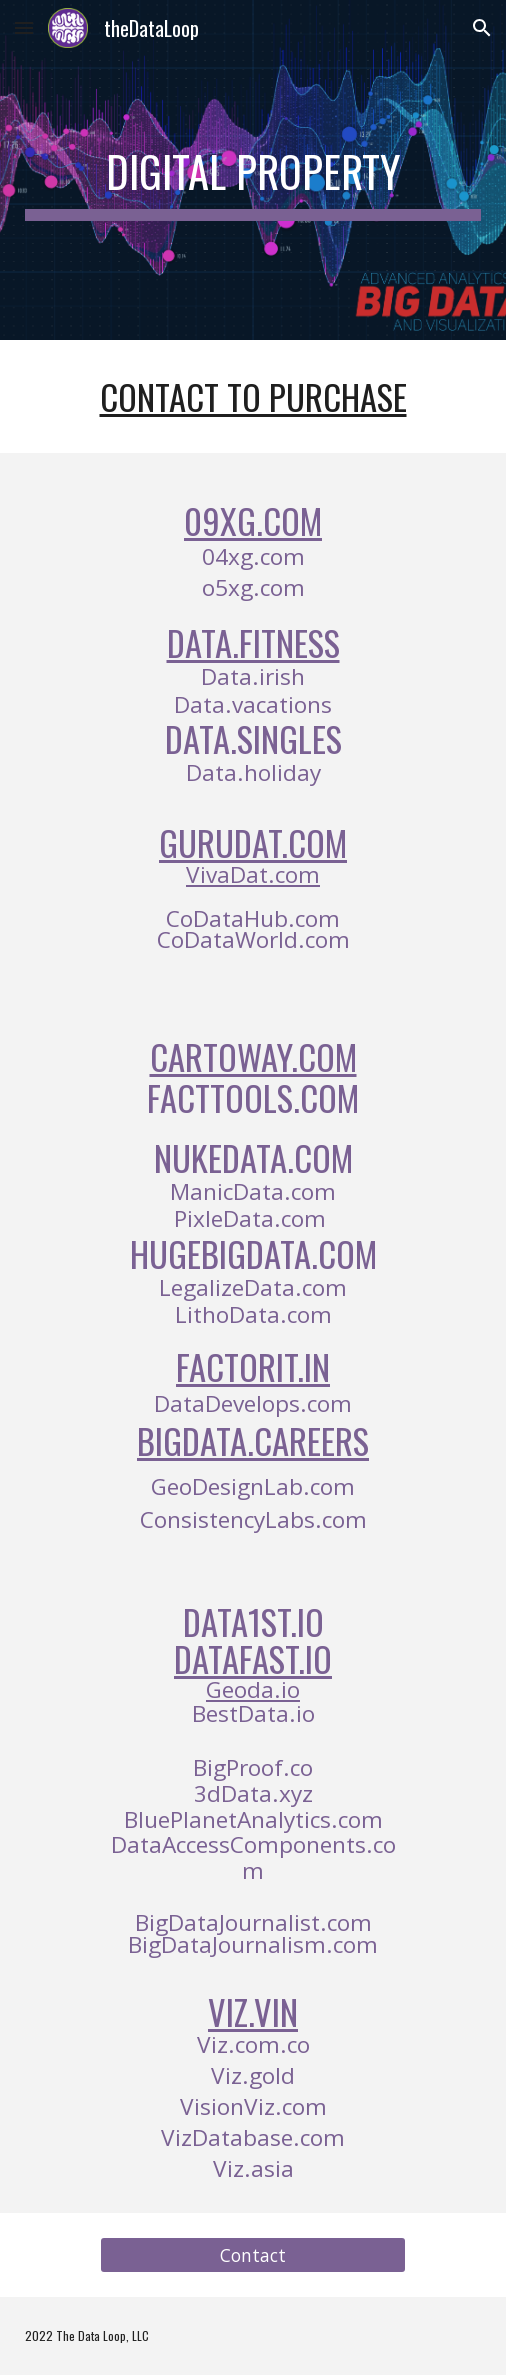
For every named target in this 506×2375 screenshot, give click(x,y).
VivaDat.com (253, 874)
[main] (252, 170)
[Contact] (253, 2254)
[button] (24, 27)
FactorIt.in (253, 1366)
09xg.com (253, 520)
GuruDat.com (253, 842)
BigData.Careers (253, 1440)
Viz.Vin (253, 2011)
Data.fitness (253, 642)
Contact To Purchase (253, 396)
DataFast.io (253, 1658)
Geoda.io (253, 1689)
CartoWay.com (253, 1056)
